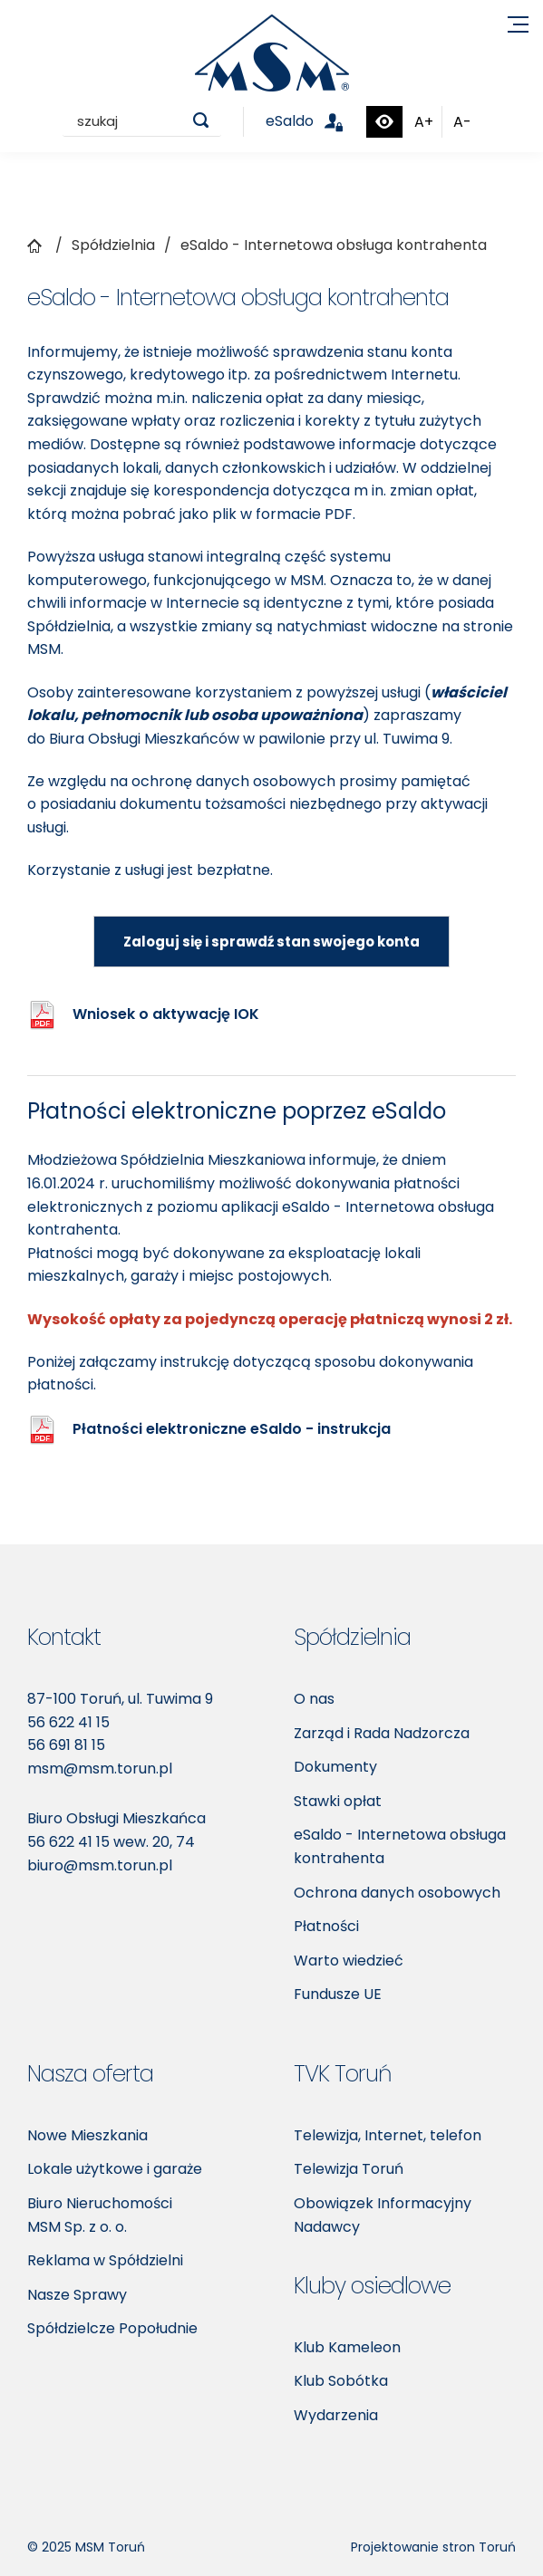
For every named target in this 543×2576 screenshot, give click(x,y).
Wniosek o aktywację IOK (166, 1014)
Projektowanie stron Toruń (433, 2547)
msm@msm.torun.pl (99, 1768)
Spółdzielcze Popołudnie (112, 2328)
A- (462, 121)
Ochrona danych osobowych (397, 1892)
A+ (423, 121)
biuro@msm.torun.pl (99, 1865)
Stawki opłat (338, 1801)
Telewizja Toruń (348, 2168)
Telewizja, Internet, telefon (387, 2135)
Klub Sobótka (341, 2380)
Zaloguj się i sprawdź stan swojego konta (271, 941)
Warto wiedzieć (348, 1960)
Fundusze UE (338, 1994)
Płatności (326, 1926)
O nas (314, 1698)
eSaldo (315, 121)
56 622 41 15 (68, 1722)
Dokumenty (335, 1766)
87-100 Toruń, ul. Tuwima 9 (120, 1698)
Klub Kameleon (347, 2347)
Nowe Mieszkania (87, 2135)
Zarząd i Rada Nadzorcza (382, 1733)
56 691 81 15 (66, 1745)
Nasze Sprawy (77, 2294)
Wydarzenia (336, 2415)
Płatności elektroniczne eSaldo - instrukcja (232, 1428)
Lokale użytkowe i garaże (114, 2168)
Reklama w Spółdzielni (105, 2260)
